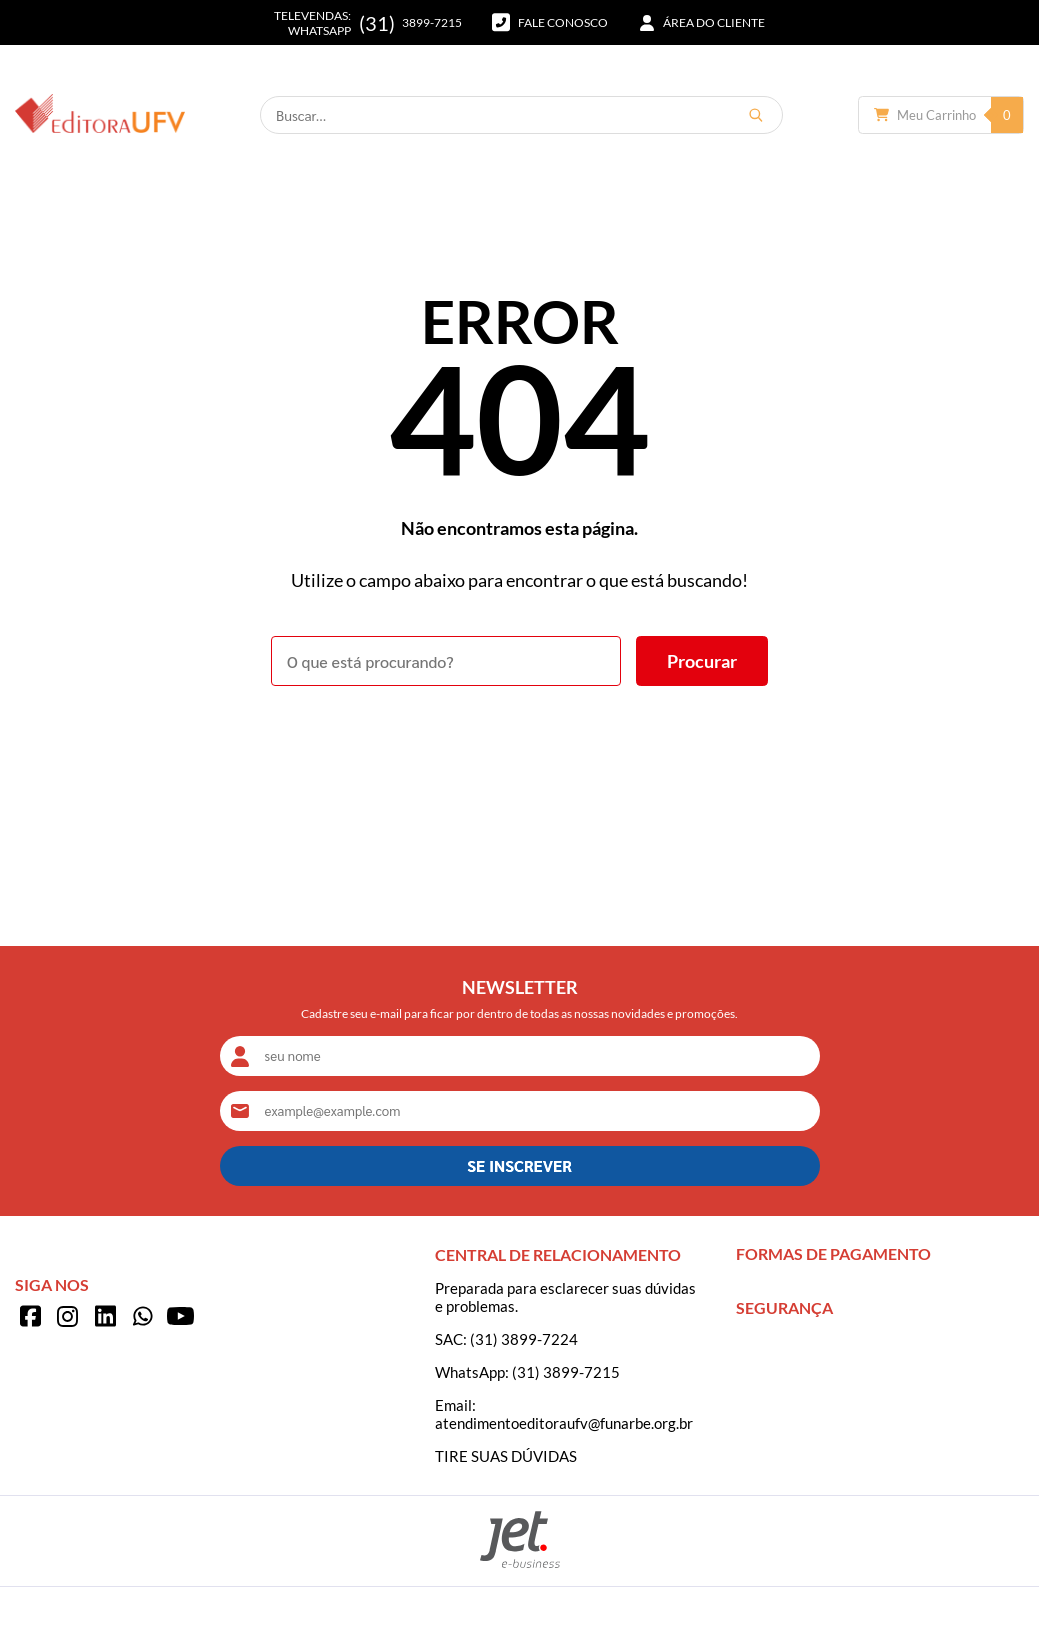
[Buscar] (756, 115)
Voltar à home (519, 741)
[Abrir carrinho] (941, 115)
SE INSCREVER (519, 1165)
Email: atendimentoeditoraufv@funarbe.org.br (564, 1414)
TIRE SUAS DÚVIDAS (506, 1456)
